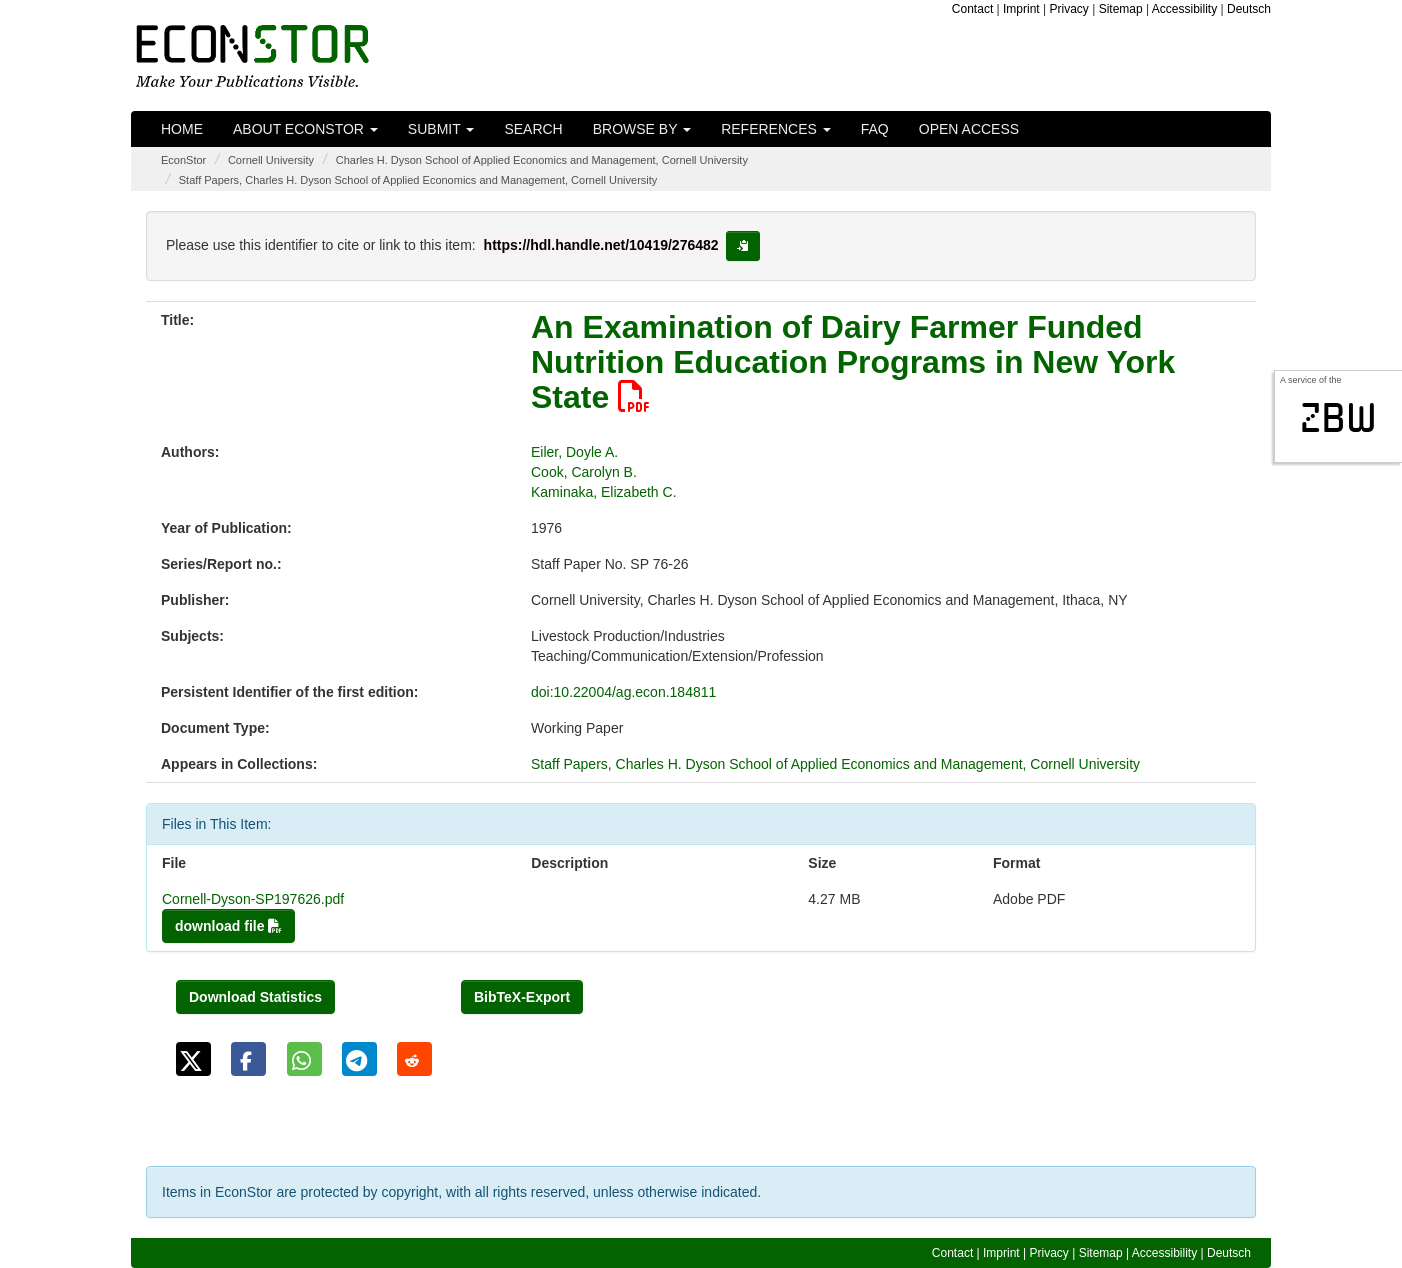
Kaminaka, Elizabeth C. (604, 492)
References (776, 129)
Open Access (969, 129)
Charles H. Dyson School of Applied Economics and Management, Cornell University (542, 160)
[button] (193, 1059)
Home (182, 129)
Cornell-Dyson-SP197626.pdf (253, 899)
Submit (441, 129)
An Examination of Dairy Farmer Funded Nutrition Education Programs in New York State (853, 362)
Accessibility (1184, 9)
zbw (1338, 418)
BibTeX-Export (522, 997)
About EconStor (305, 129)
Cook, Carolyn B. (584, 472)
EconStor (183, 160)
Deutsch (1249, 9)
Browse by (642, 129)
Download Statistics (255, 997)
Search (533, 129)
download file (228, 926)
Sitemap (1121, 9)
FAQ (875, 129)
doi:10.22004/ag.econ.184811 (623, 692)
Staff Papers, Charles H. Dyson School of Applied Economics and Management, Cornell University (418, 180)
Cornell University (271, 160)
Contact (972, 9)
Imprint (1021, 9)
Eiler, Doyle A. (574, 452)
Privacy (1069, 9)
